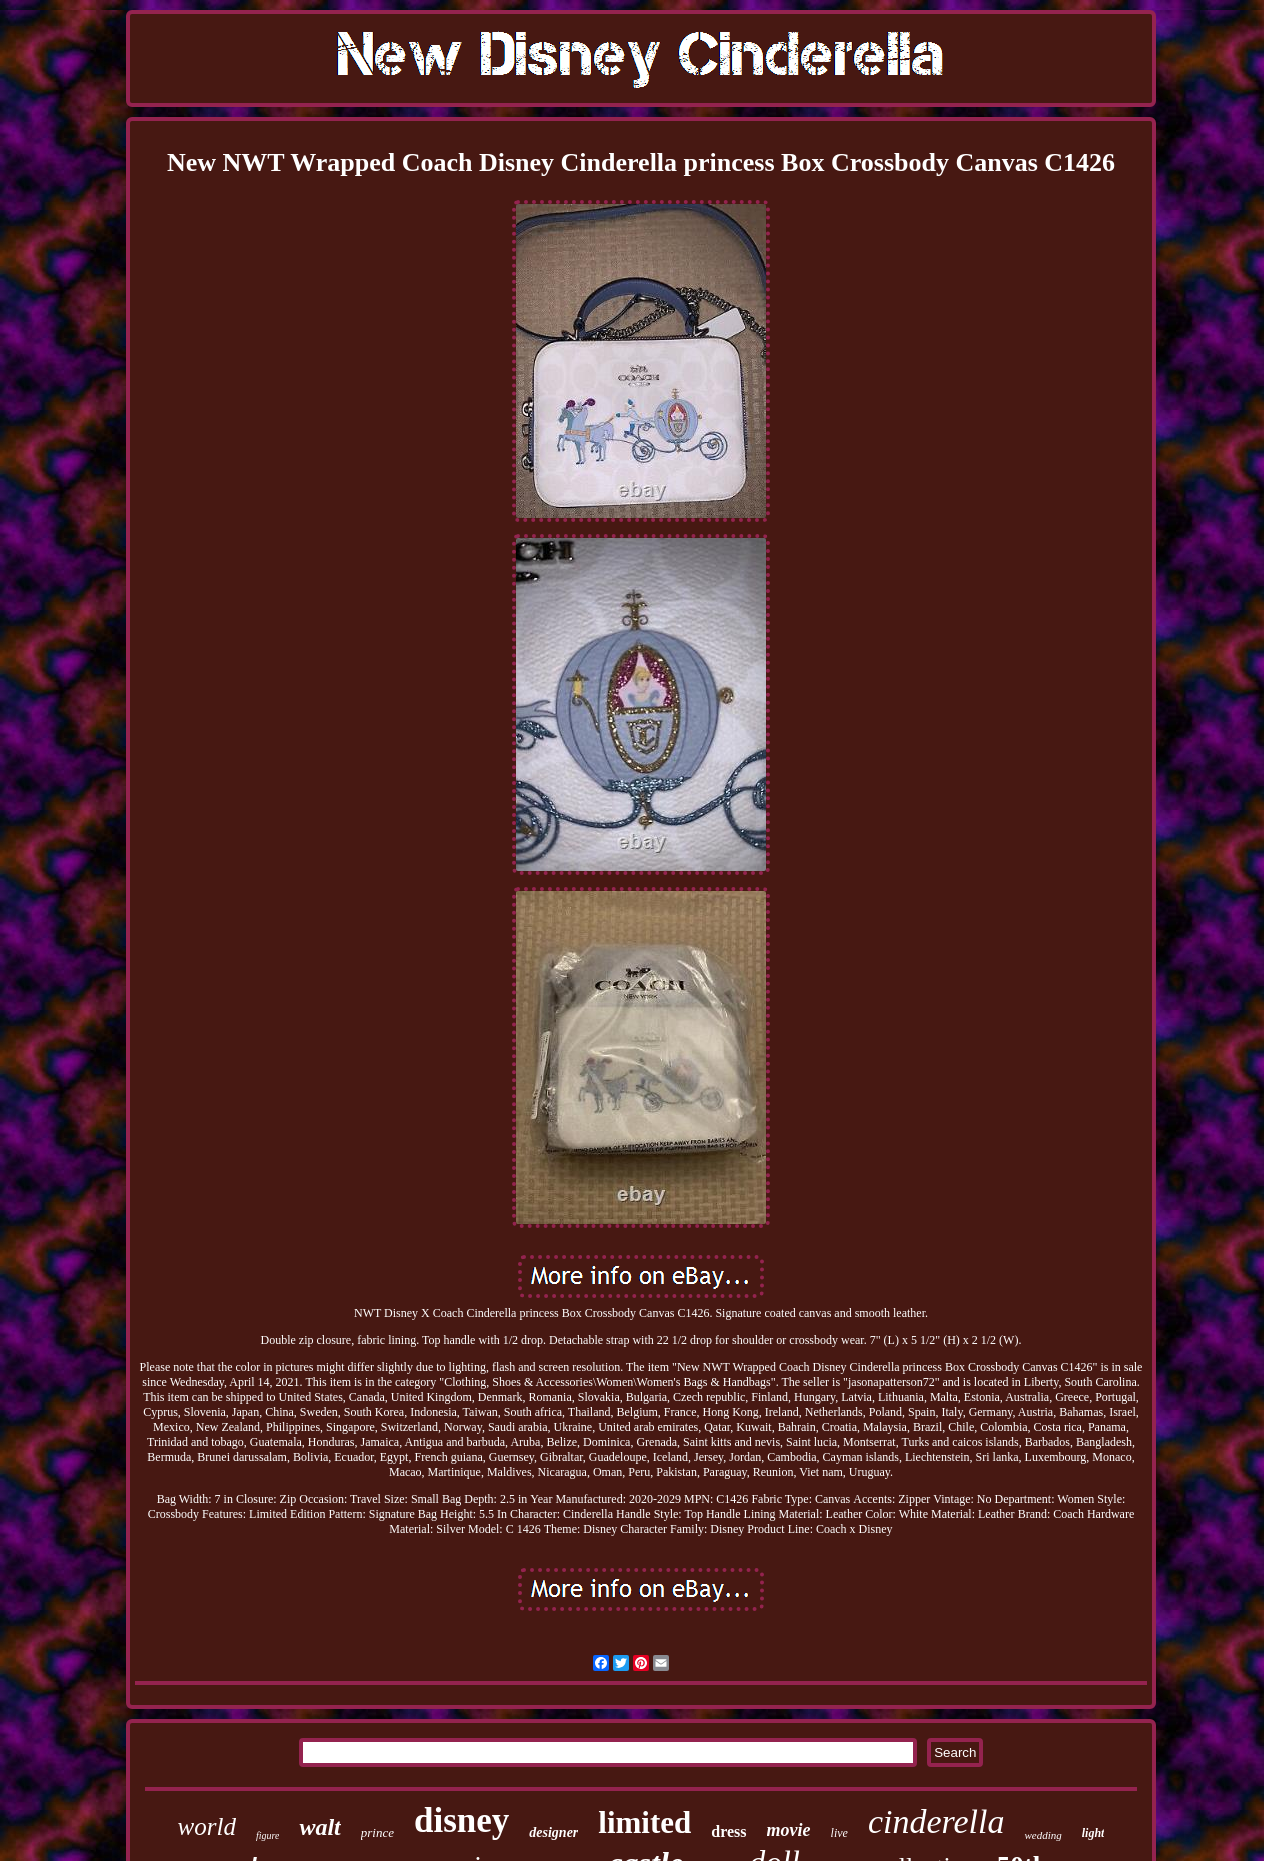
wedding (1042, 1835)
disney (461, 1820)
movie (789, 1830)
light (1093, 1833)
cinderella (936, 1821)
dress (728, 1831)
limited (644, 1822)
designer (553, 1832)
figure (268, 1835)
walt (319, 1827)
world (207, 1826)
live (839, 1833)
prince (377, 1832)
